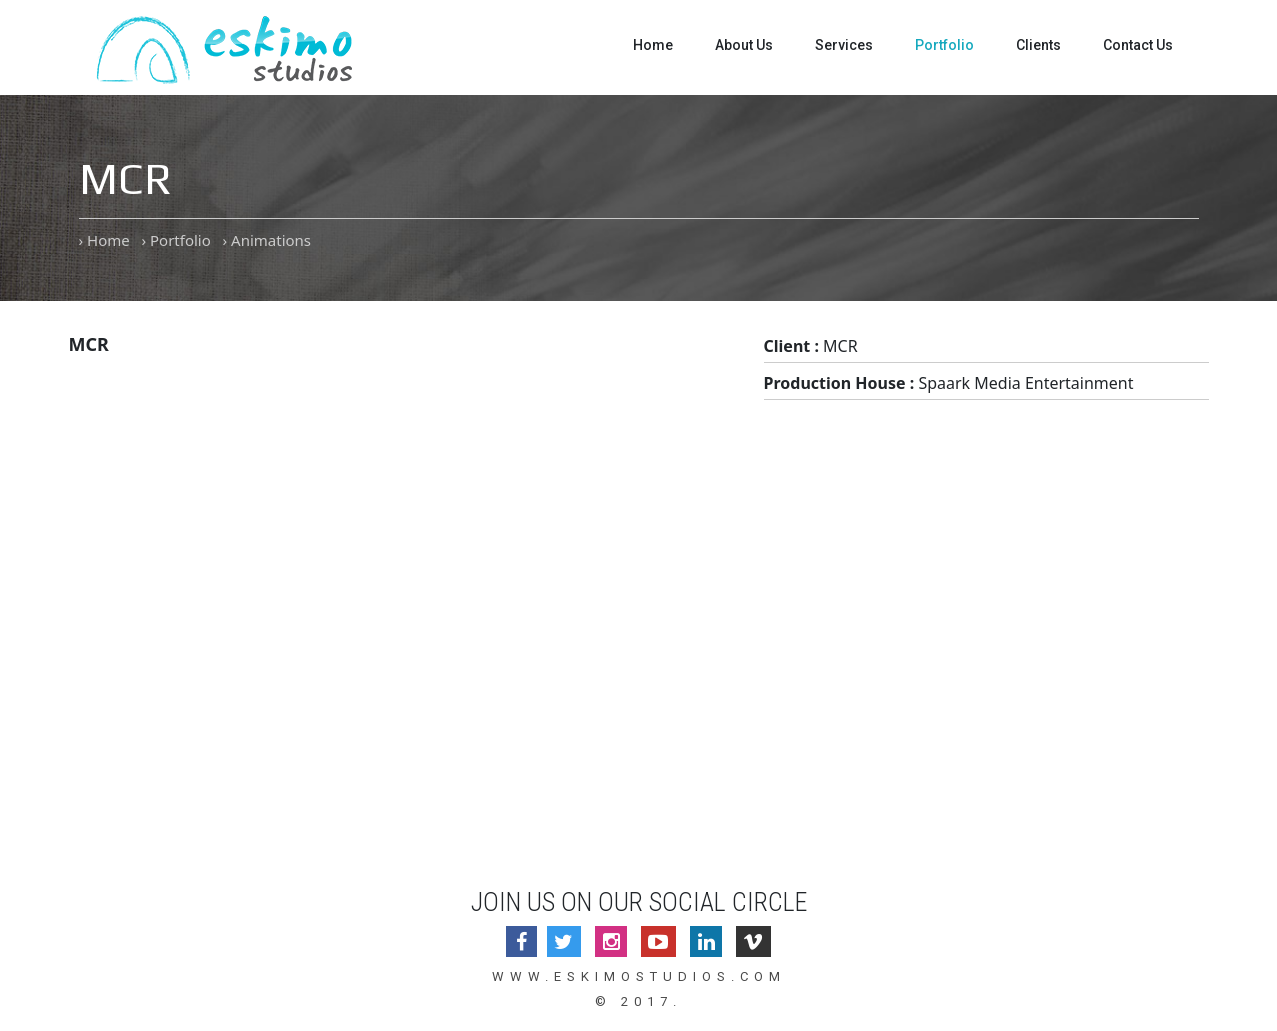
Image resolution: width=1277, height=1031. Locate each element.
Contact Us (1138, 45)
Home (653, 45)
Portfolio (944, 45)
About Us (744, 45)
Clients (1038, 45)
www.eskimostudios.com (639, 976)
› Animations (267, 240)
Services (844, 45)
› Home (104, 240)
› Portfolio (175, 240)
